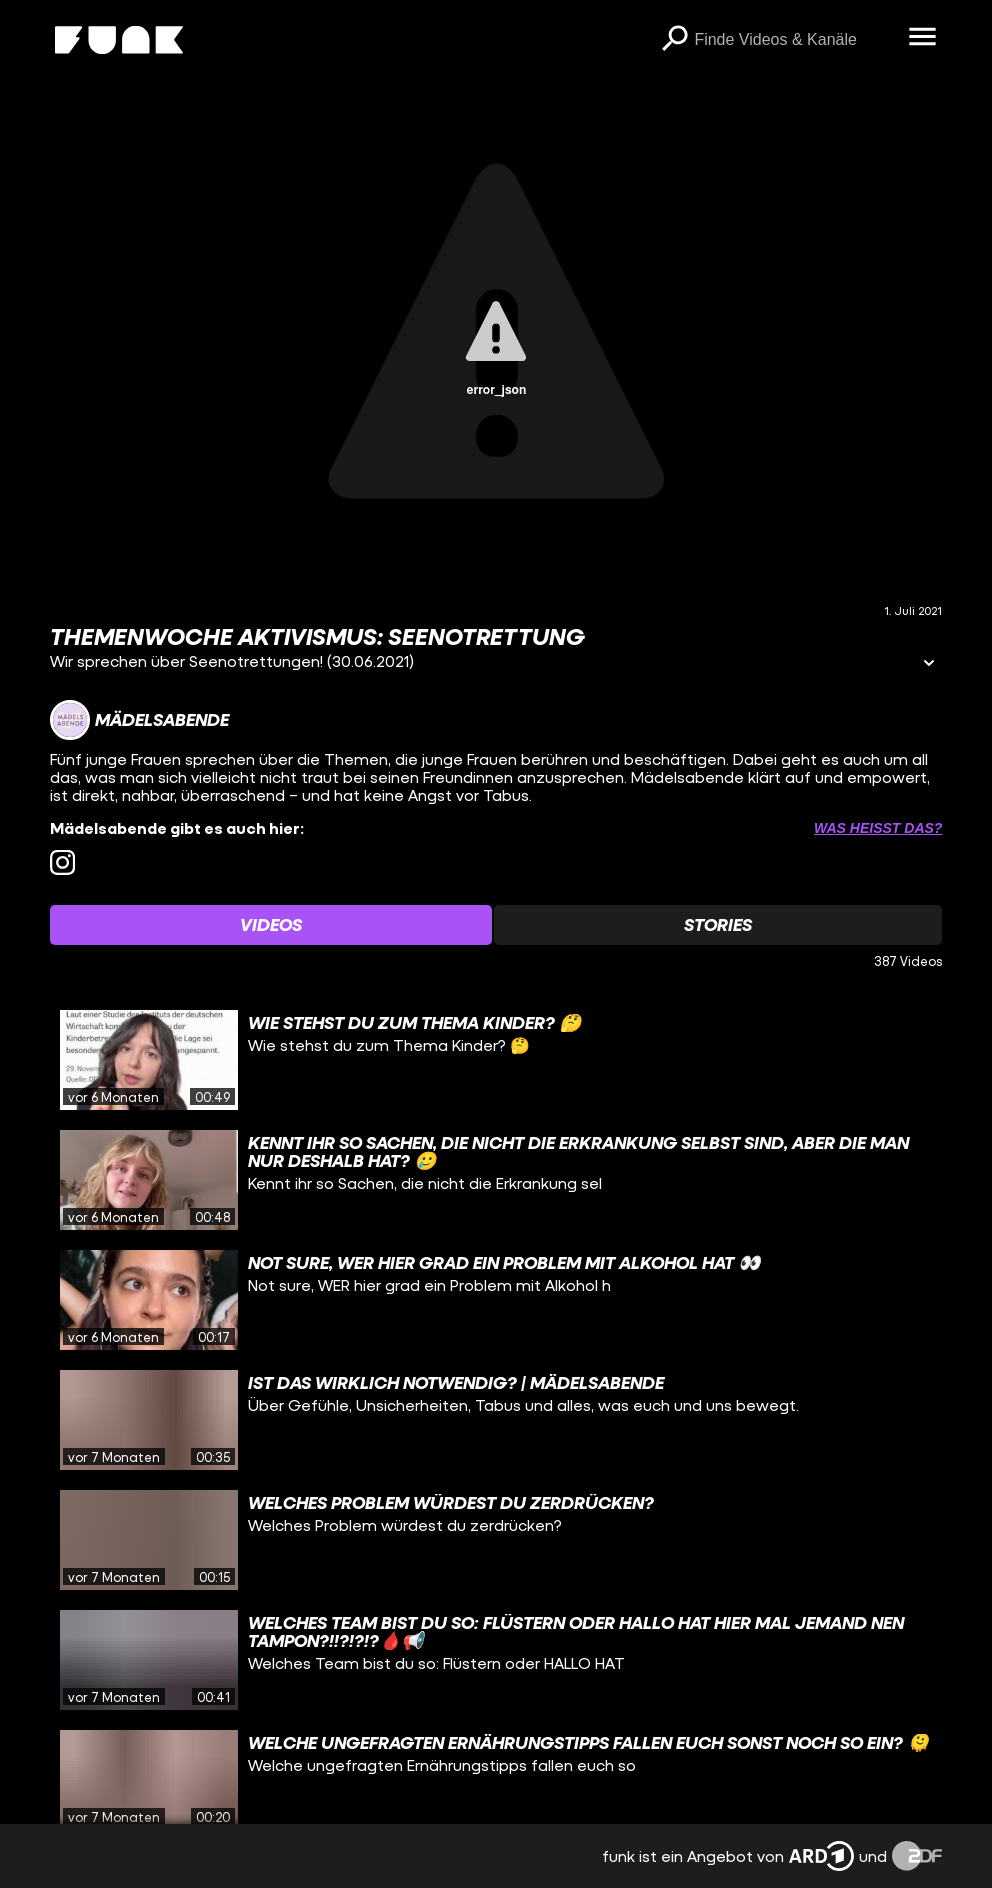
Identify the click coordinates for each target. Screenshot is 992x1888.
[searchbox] (794, 40)
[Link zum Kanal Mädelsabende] (139, 720)
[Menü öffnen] (922, 38)
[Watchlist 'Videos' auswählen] (271, 925)
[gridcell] (496, 1060)
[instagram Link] (62, 862)
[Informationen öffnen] (929, 664)
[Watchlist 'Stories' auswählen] (718, 925)
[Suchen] (674, 40)
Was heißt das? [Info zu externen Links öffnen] (878, 828)
